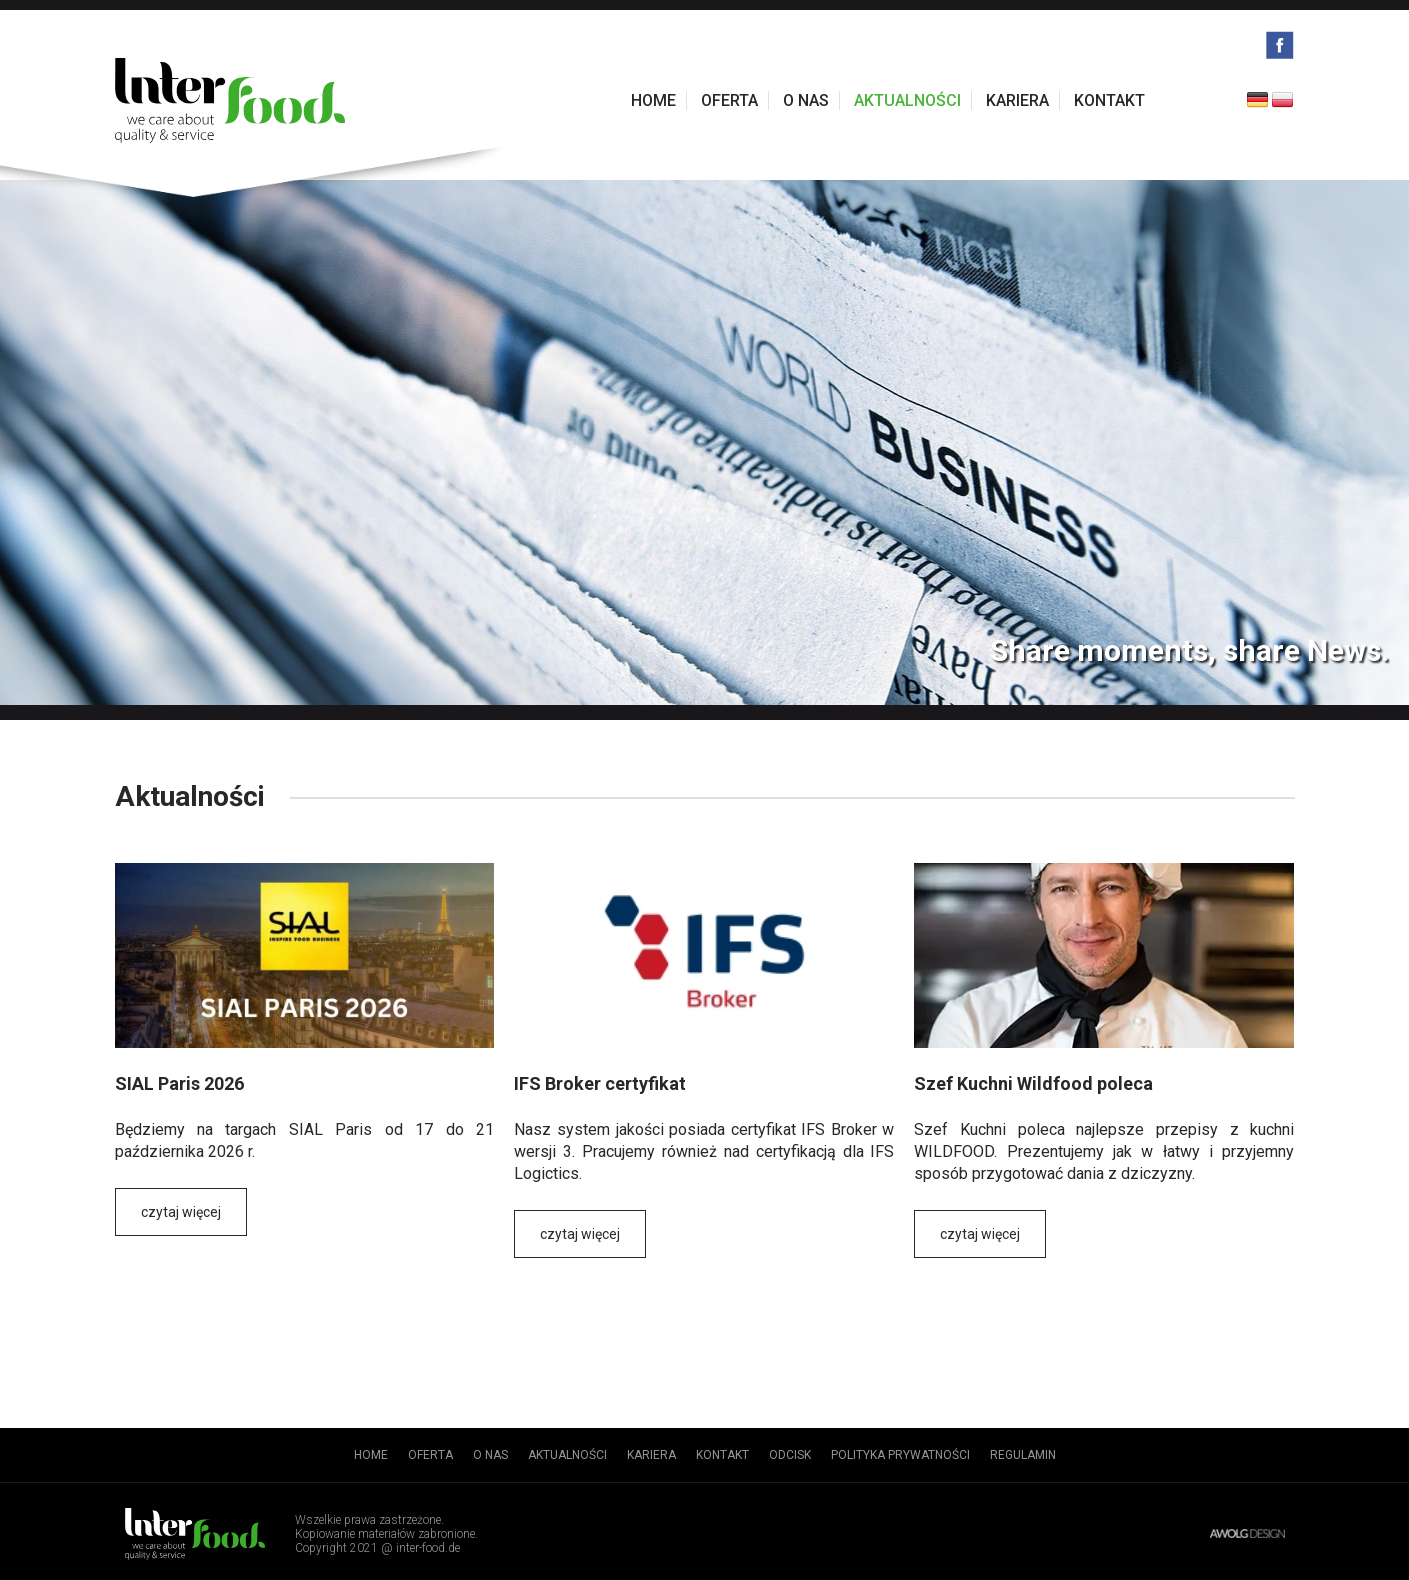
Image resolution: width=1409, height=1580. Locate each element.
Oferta (729, 100)
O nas (806, 100)
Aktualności (907, 100)
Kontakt (1109, 100)
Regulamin (1023, 1455)
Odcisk (790, 1455)
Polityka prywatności (900, 1455)
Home (653, 100)
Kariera (1017, 100)
